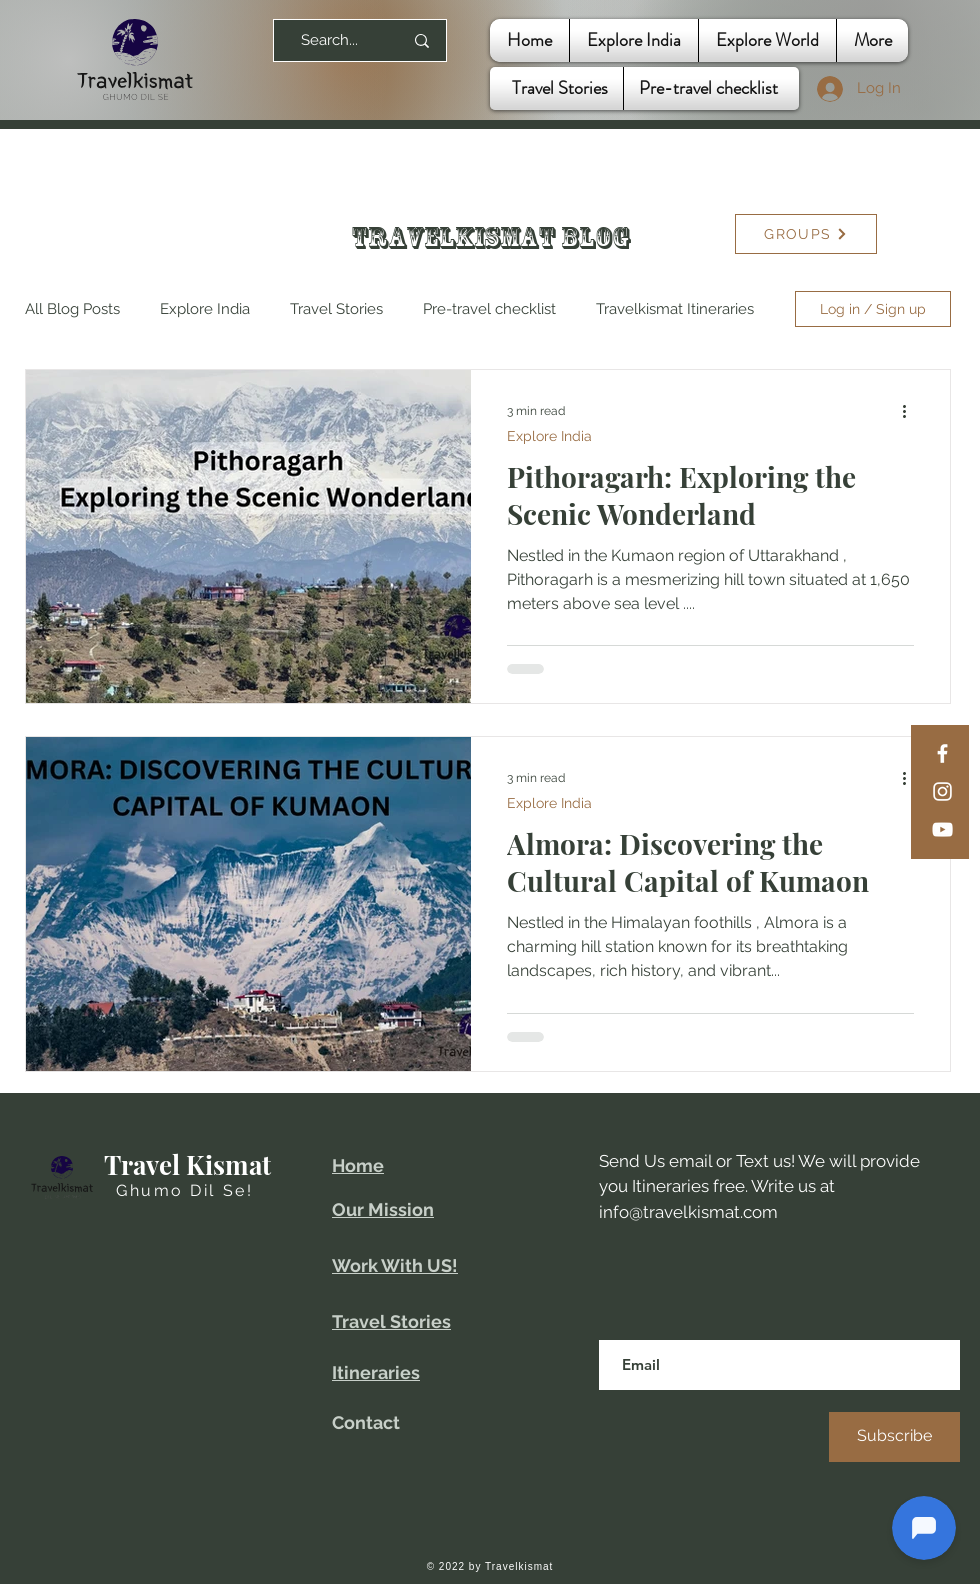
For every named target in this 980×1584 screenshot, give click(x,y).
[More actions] (911, 411)
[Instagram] (942, 791)
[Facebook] (942, 753)
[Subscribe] (894, 1437)
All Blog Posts (72, 309)
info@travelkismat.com (688, 1212)
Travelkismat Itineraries (675, 309)
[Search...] (329, 40)
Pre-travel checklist (489, 309)
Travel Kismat (187, 1164)
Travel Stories (336, 309)
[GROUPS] (806, 234)
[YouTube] (942, 829)
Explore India (205, 309)
